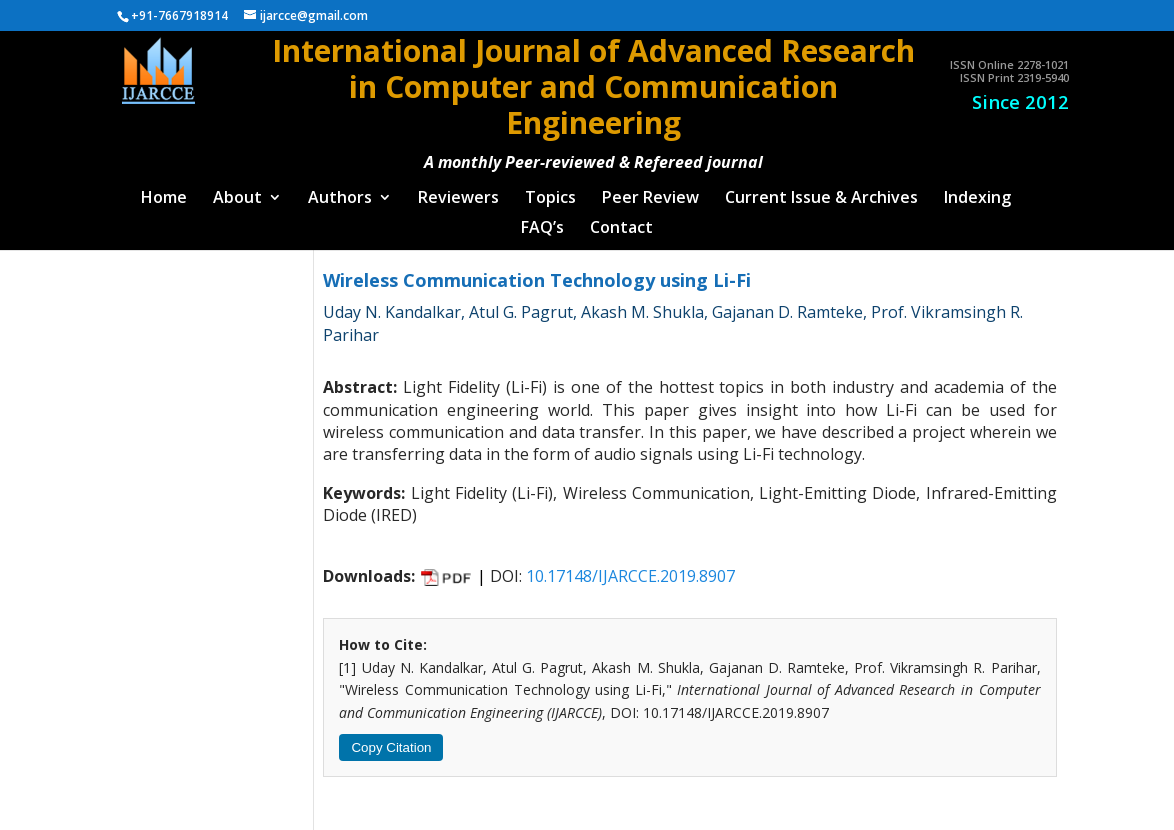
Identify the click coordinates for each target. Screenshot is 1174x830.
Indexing (977, 190)
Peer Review (650, 190)
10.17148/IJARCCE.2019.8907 (630, 567)
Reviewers (458, 190)
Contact (621, 220)
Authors (340, 190)
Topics (550, 190)
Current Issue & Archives (821, 190)
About (237, 190)
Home (164, 190)
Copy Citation (391, 738)
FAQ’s (542, 220)
